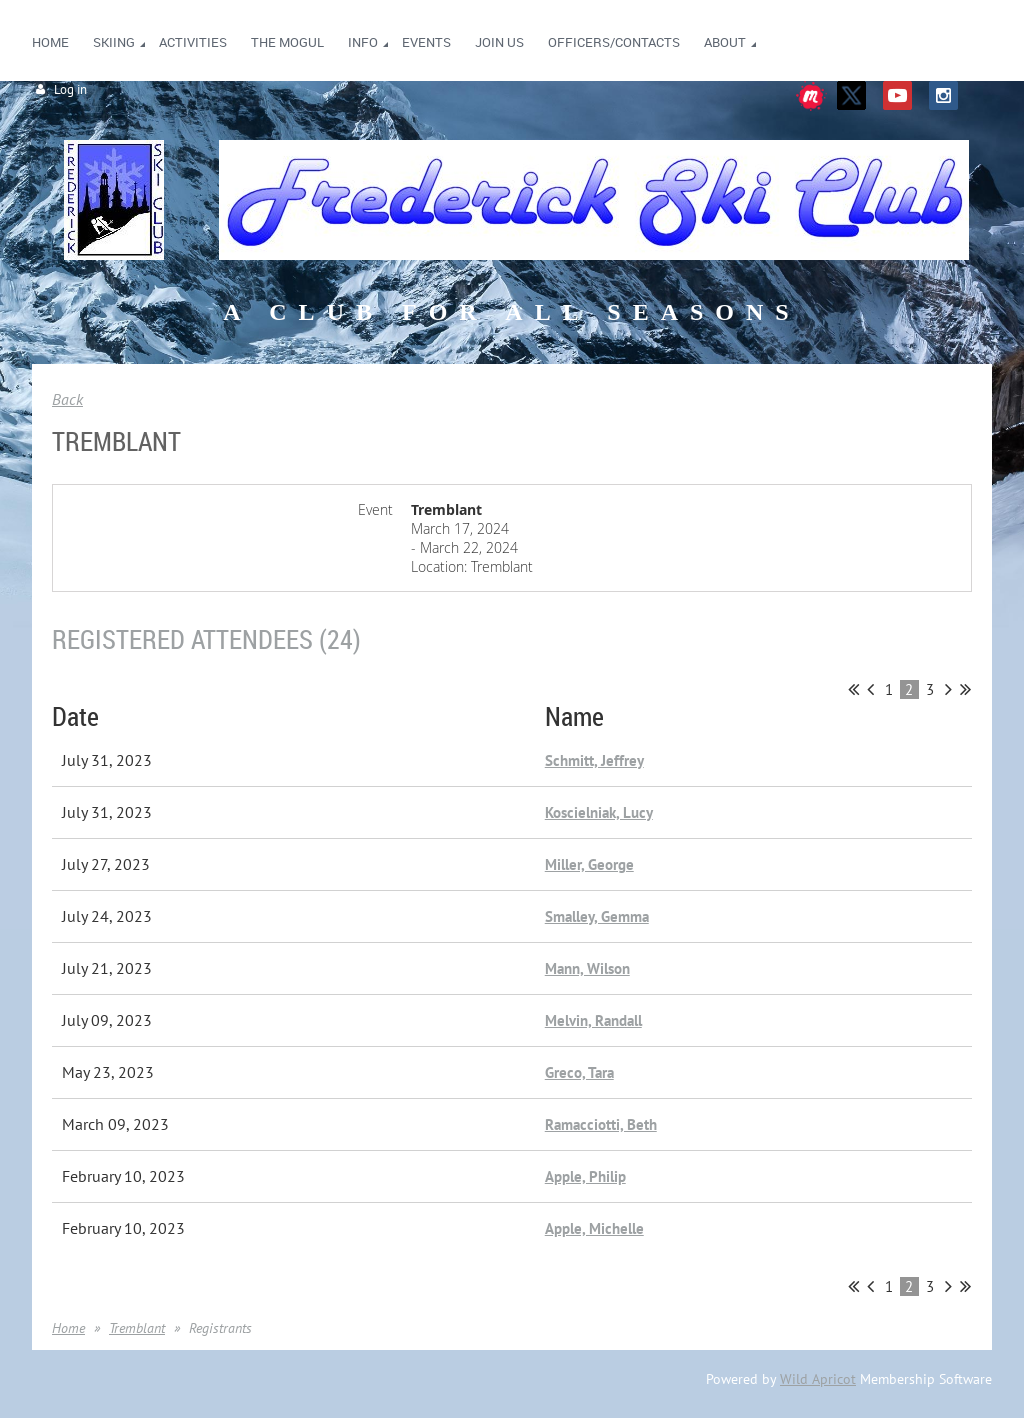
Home (68, 1328)
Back (67, 399)
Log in (70, 89)
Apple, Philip (585, 1176)
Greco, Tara (579, 1072)
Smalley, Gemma (597, 916)
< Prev (870, 689)
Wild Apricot (818, 1379)
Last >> (965, 689)
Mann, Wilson (587, 968)
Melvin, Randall (593, 1020)
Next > (948, 689)
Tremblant (137, 1328)
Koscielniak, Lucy (599, 812)
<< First (853, 689)
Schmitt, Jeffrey (594, 760)
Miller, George (589, 864)
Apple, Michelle (594, 1228)
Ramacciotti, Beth (601, 1124)
